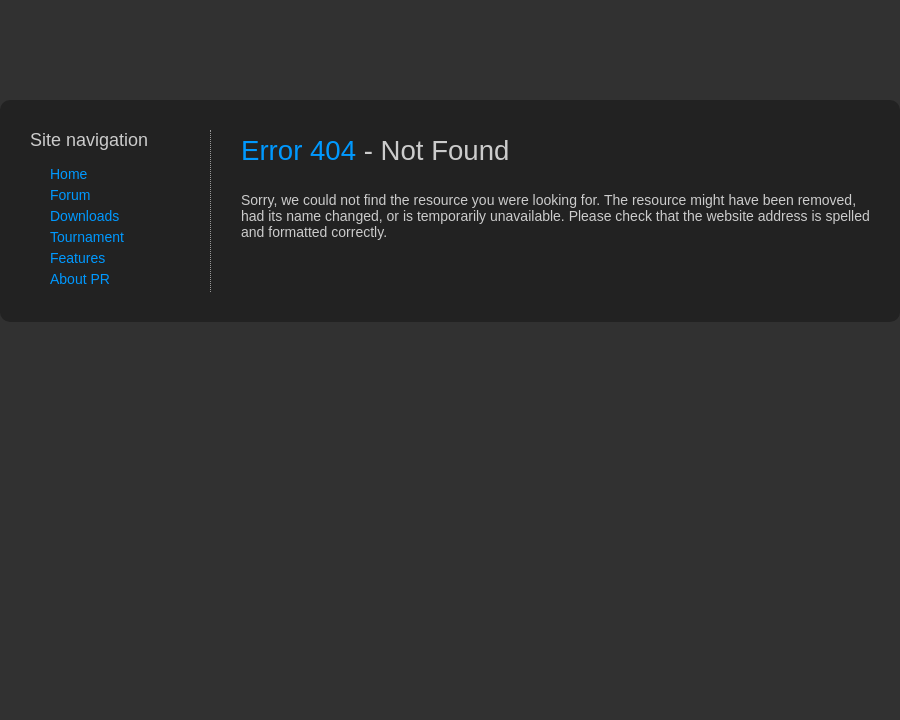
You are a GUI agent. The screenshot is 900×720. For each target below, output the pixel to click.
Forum (70, 195)
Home (68, 174)
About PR (80, 279)
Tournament (87, 237)
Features (77, 258)
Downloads (84, 216)
